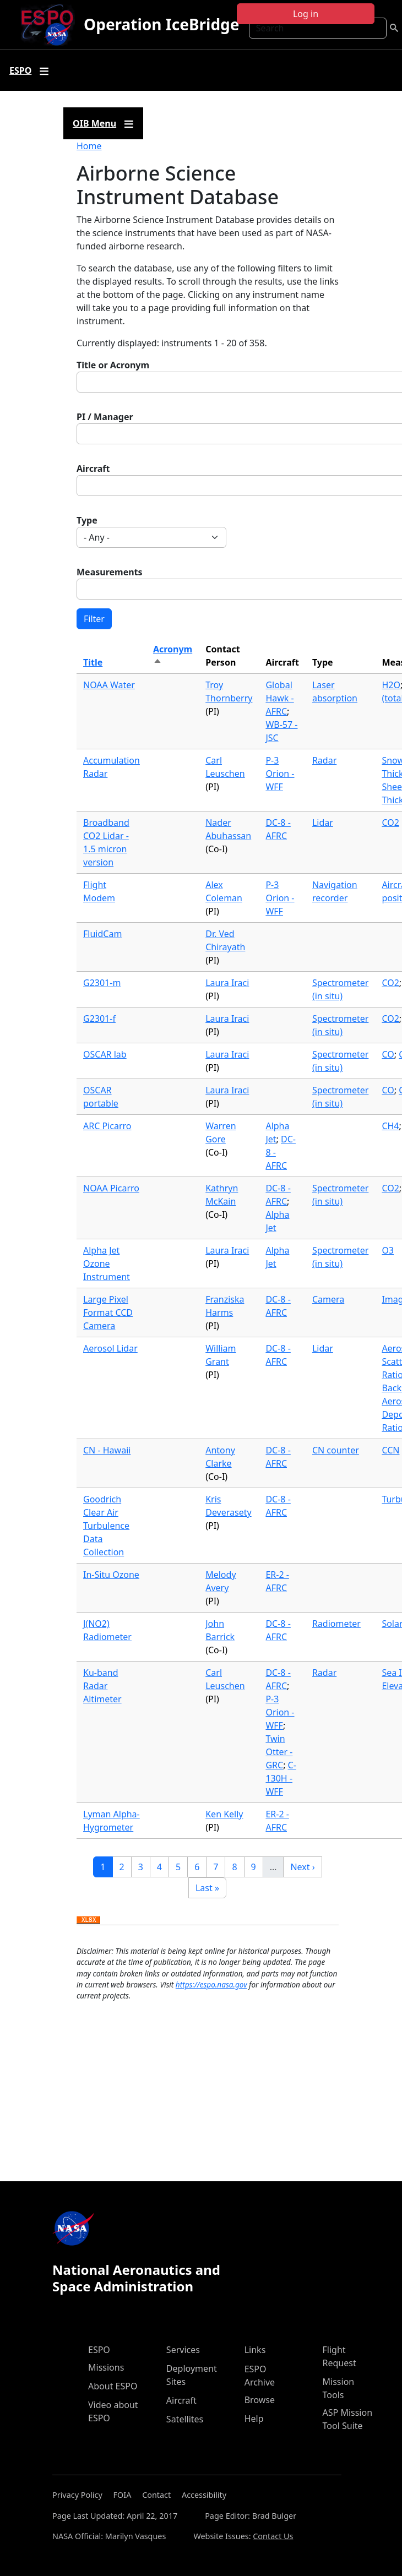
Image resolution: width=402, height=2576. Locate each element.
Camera (328, 1299)
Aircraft (93, 468)
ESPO (99, 2350)
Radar (324, 760)
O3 (388, 1250)
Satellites (184, 2419)
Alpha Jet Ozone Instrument (106, 1263)
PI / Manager (105, 417)
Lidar (322, 822)
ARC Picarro (107, 1126)
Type (87, 520)
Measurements (110, 572)
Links (255, 2350)
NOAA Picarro (111, 1188)
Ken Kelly (224, 1814)
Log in (305, 14)
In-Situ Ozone (111, 1575)
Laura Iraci (227, 983)
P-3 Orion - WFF (279, 773)
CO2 (390, 822)
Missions (106, 2367)
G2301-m (102, 983)
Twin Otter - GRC (278, 1752)
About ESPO (112, 2386)
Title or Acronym (113, 365)
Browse (260, 2400)
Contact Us (273, 2536)
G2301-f (99, 1018)
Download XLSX (88, 1920)
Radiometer (336, 1624)
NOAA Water (109, 685)
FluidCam (102, 934)
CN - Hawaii (107, 1450)
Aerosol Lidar (110, 1348)
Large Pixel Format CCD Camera (108, 1312)
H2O (391, 685)
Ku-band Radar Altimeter (102, 1685)
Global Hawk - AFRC (279, 698)
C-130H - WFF (280, 1778)
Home (89, 146)
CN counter (335, 1450)
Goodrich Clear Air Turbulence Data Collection (106, 1525)
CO (388, 1054)
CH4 (390, 1126)
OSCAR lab (105, 1054)
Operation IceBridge (161, 24)
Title (92, 662)
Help (254, 2418)
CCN (390, 1450)
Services (183, 2350)
